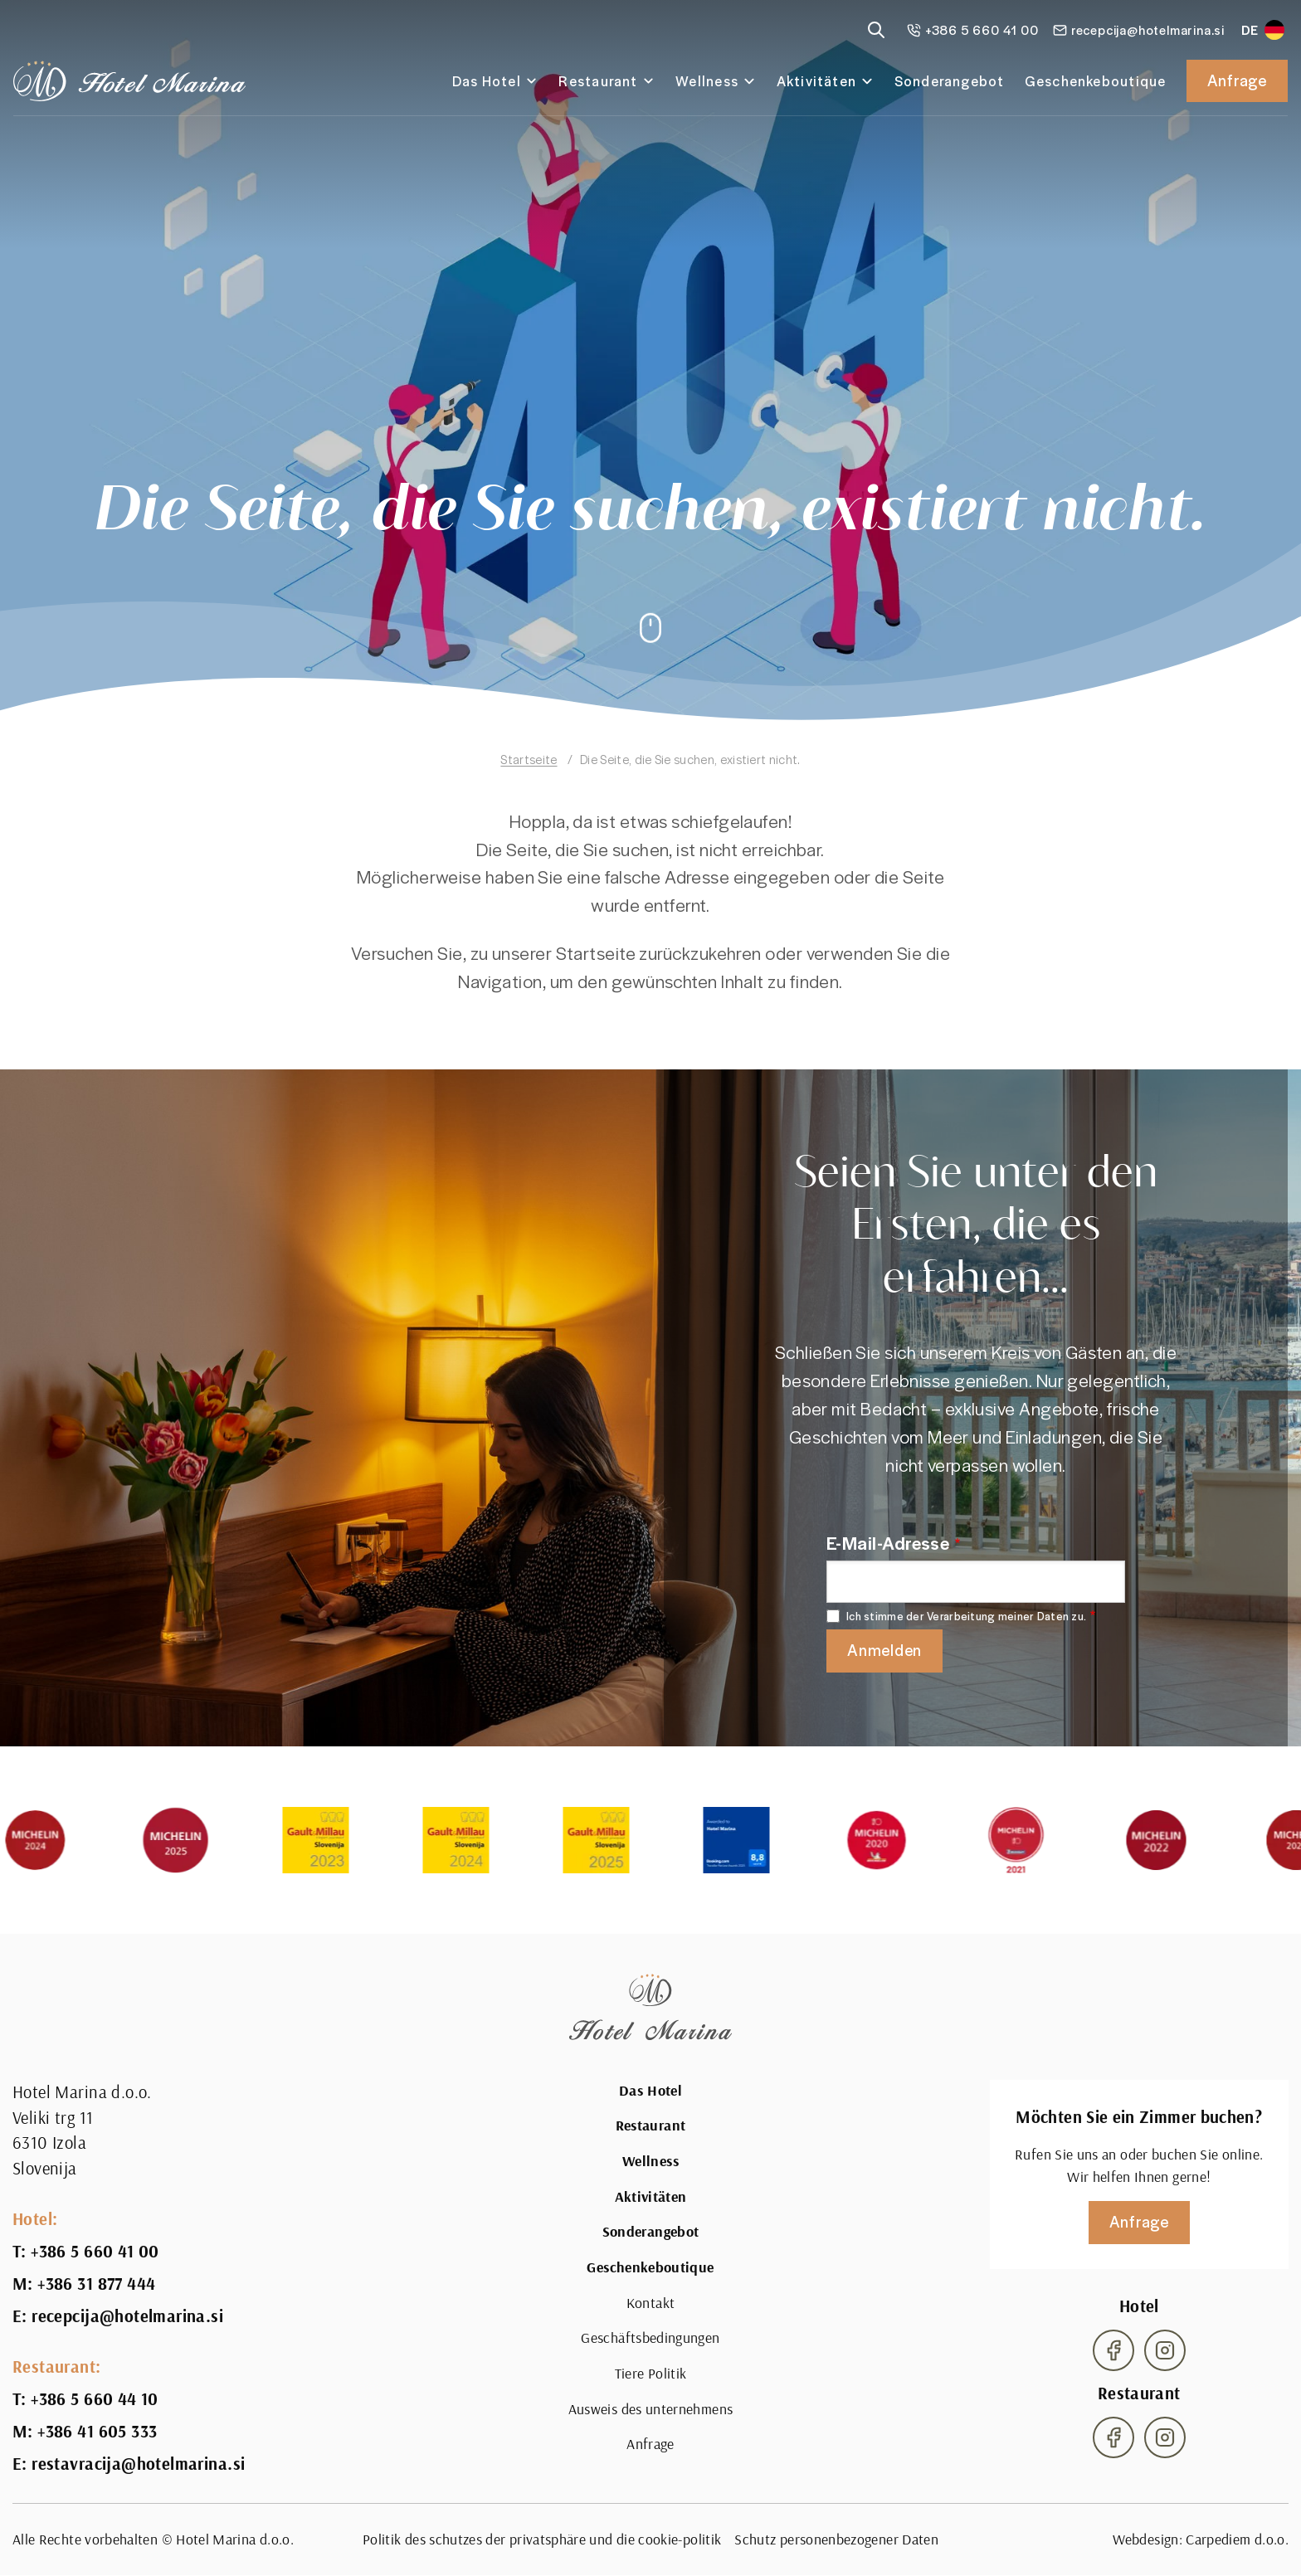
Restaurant (597, 81)
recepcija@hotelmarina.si (127, 2316)
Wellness (706, 81)
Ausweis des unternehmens (650, 2408)
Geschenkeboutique (1096, 81)
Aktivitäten (817, 81)
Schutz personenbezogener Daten (836, 2539)
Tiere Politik (651, 2373)
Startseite (528, 759)
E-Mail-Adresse (887, 1542)
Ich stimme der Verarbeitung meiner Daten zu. (966, 1616)
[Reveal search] (876, 29)
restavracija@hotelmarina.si (138, 2464)
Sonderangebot (949, 81)
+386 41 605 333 (97, 2431)
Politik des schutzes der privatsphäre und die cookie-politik (542, 2539)
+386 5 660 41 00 (95, 2251)
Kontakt (650, 2302)
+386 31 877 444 (96, 2284)
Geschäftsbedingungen (650, 2337)
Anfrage (1237, 80)
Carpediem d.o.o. (1237, 2539)
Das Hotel (486, 81)
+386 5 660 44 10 (94, 2399)
